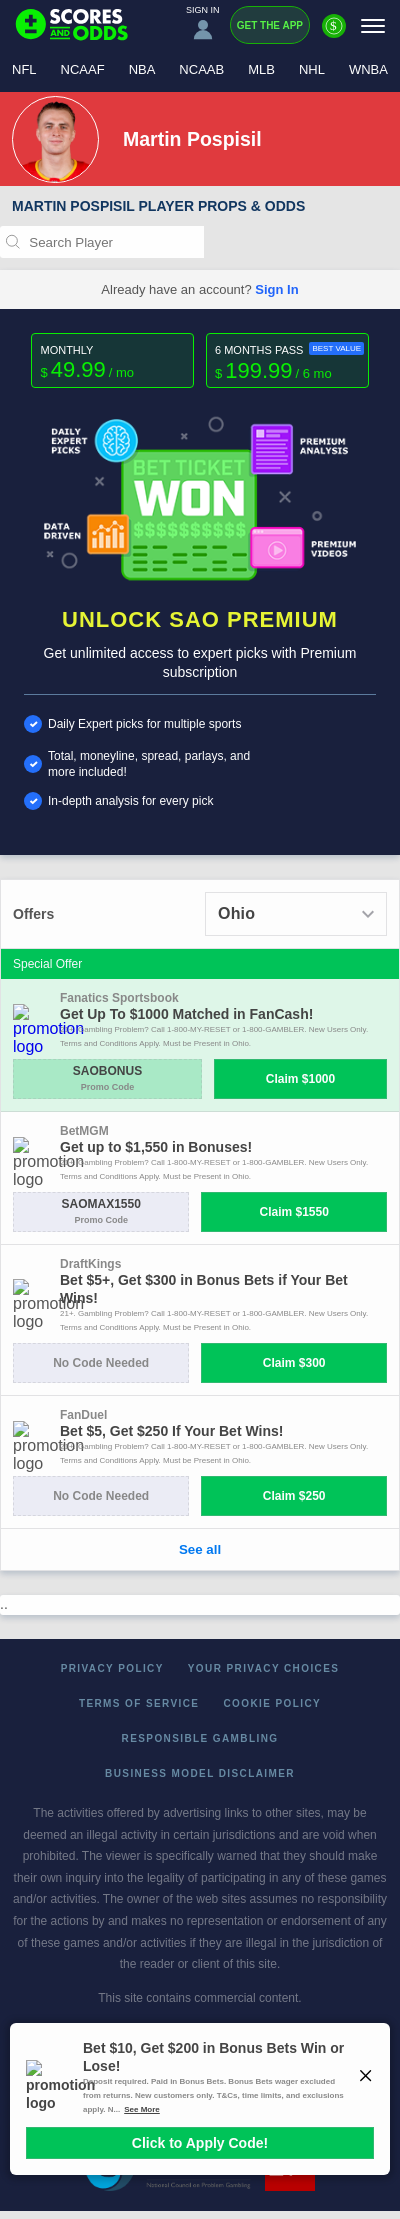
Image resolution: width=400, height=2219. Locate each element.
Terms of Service (139, 1703)
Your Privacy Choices (264, 1668)
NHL (312, 69)
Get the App (270, 25)
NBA (142, 69)
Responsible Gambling (200, 1738)
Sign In (276, 289)
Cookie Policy (272, 1703)
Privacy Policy (112, 1668)
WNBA (368, 69)
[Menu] (373, 25)
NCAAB (201, 69)
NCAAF (83, 69)
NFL (24, 69)
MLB (261, 69)
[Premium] (334, 34)
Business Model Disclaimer (200, 1773)
